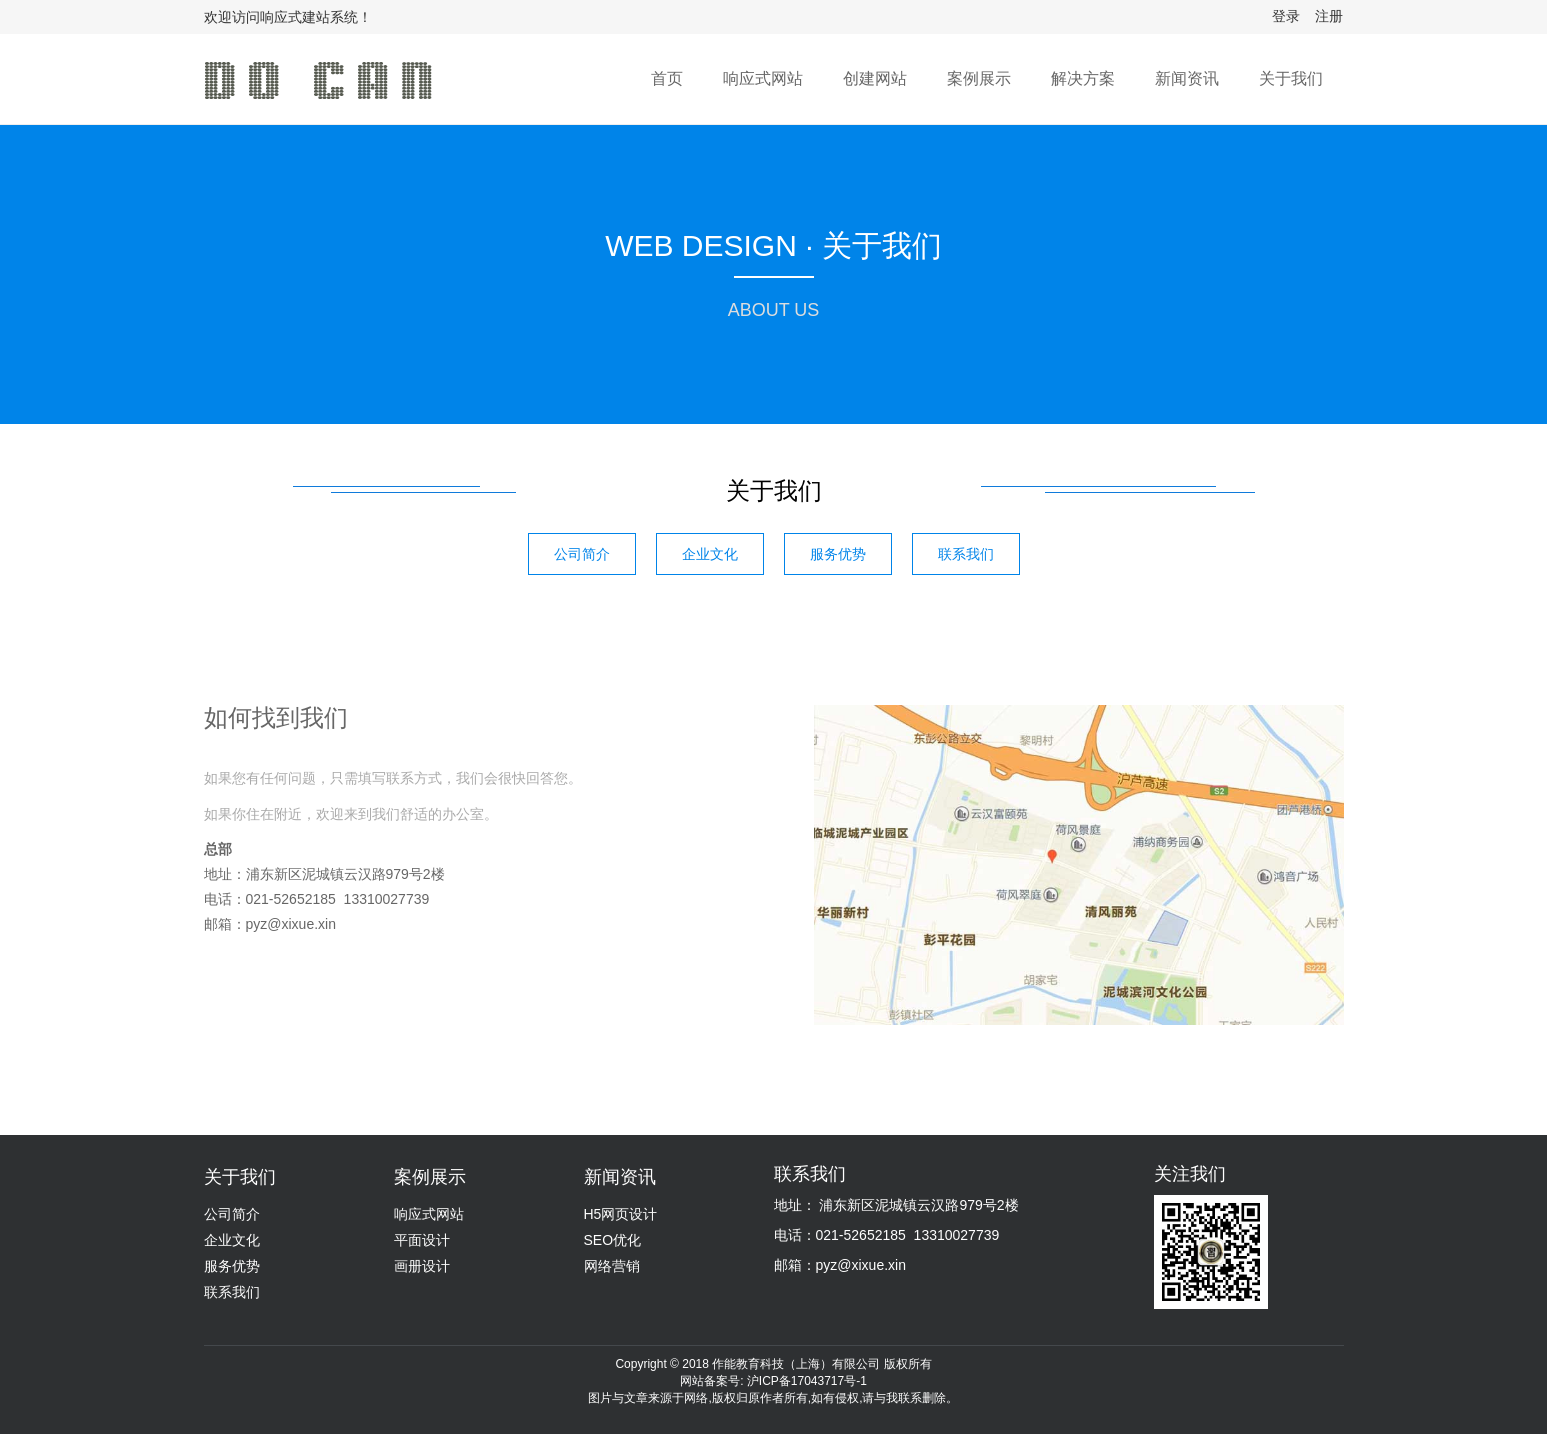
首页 (667, 78)
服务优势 (838, 554)
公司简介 (582, 554)
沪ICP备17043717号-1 (807, 1381)
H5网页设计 (621, 1214)
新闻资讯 (1187, 78)
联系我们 (966, 554)
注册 (1329, 16)
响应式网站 (763, 78)
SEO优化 (613, 1240)
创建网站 (875, 78)
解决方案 (1083, 78)
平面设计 (422, 1240)
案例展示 (979, 78)
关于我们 (1291, 78)
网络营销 (612, 1266)
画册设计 (422, 1266)
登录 (1286, 16)
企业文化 (710, 554)
